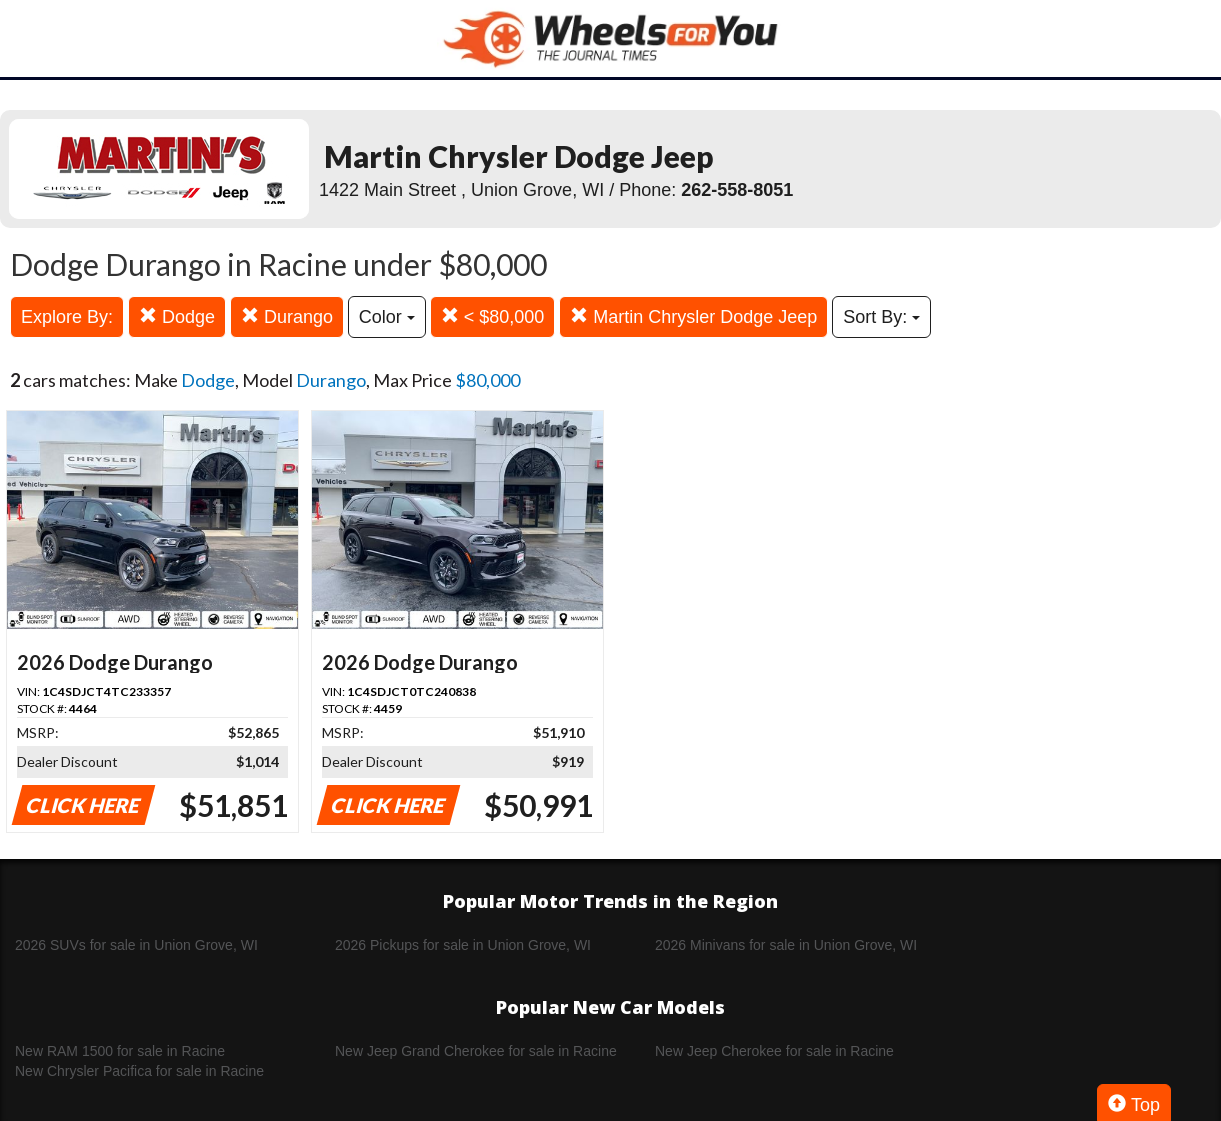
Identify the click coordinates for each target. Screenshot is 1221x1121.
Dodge (177, 316)
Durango (287, 316)
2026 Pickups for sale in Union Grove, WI (463, 945)
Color (387, 317)
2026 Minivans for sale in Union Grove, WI (786, 945)
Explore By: (67, 317)
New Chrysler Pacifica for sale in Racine (139, 1071)
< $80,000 (493, 316)
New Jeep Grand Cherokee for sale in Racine (476, 1051)
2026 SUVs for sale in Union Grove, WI (136, 945)
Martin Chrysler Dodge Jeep (693, 316)
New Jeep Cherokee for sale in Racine (774, 1051)
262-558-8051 (737, 190)
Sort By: (881, 317)
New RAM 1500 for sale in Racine (120, 1051)
